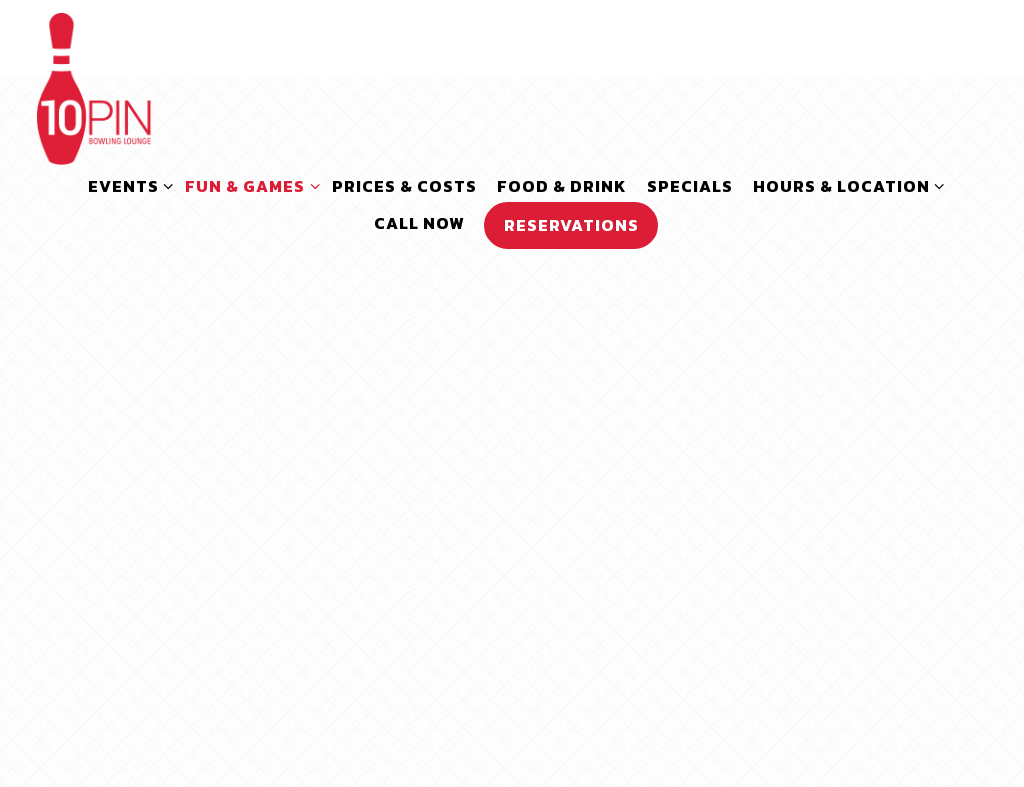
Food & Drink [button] (561, 186)
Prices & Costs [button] (404, 186)
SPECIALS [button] (690, 186)
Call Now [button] (419, 223)
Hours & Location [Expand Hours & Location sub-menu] (845, 185)
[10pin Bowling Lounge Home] (94, 86)
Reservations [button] (571, 225)
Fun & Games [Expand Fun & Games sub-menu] (248, 185)
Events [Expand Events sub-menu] (127, 185)
